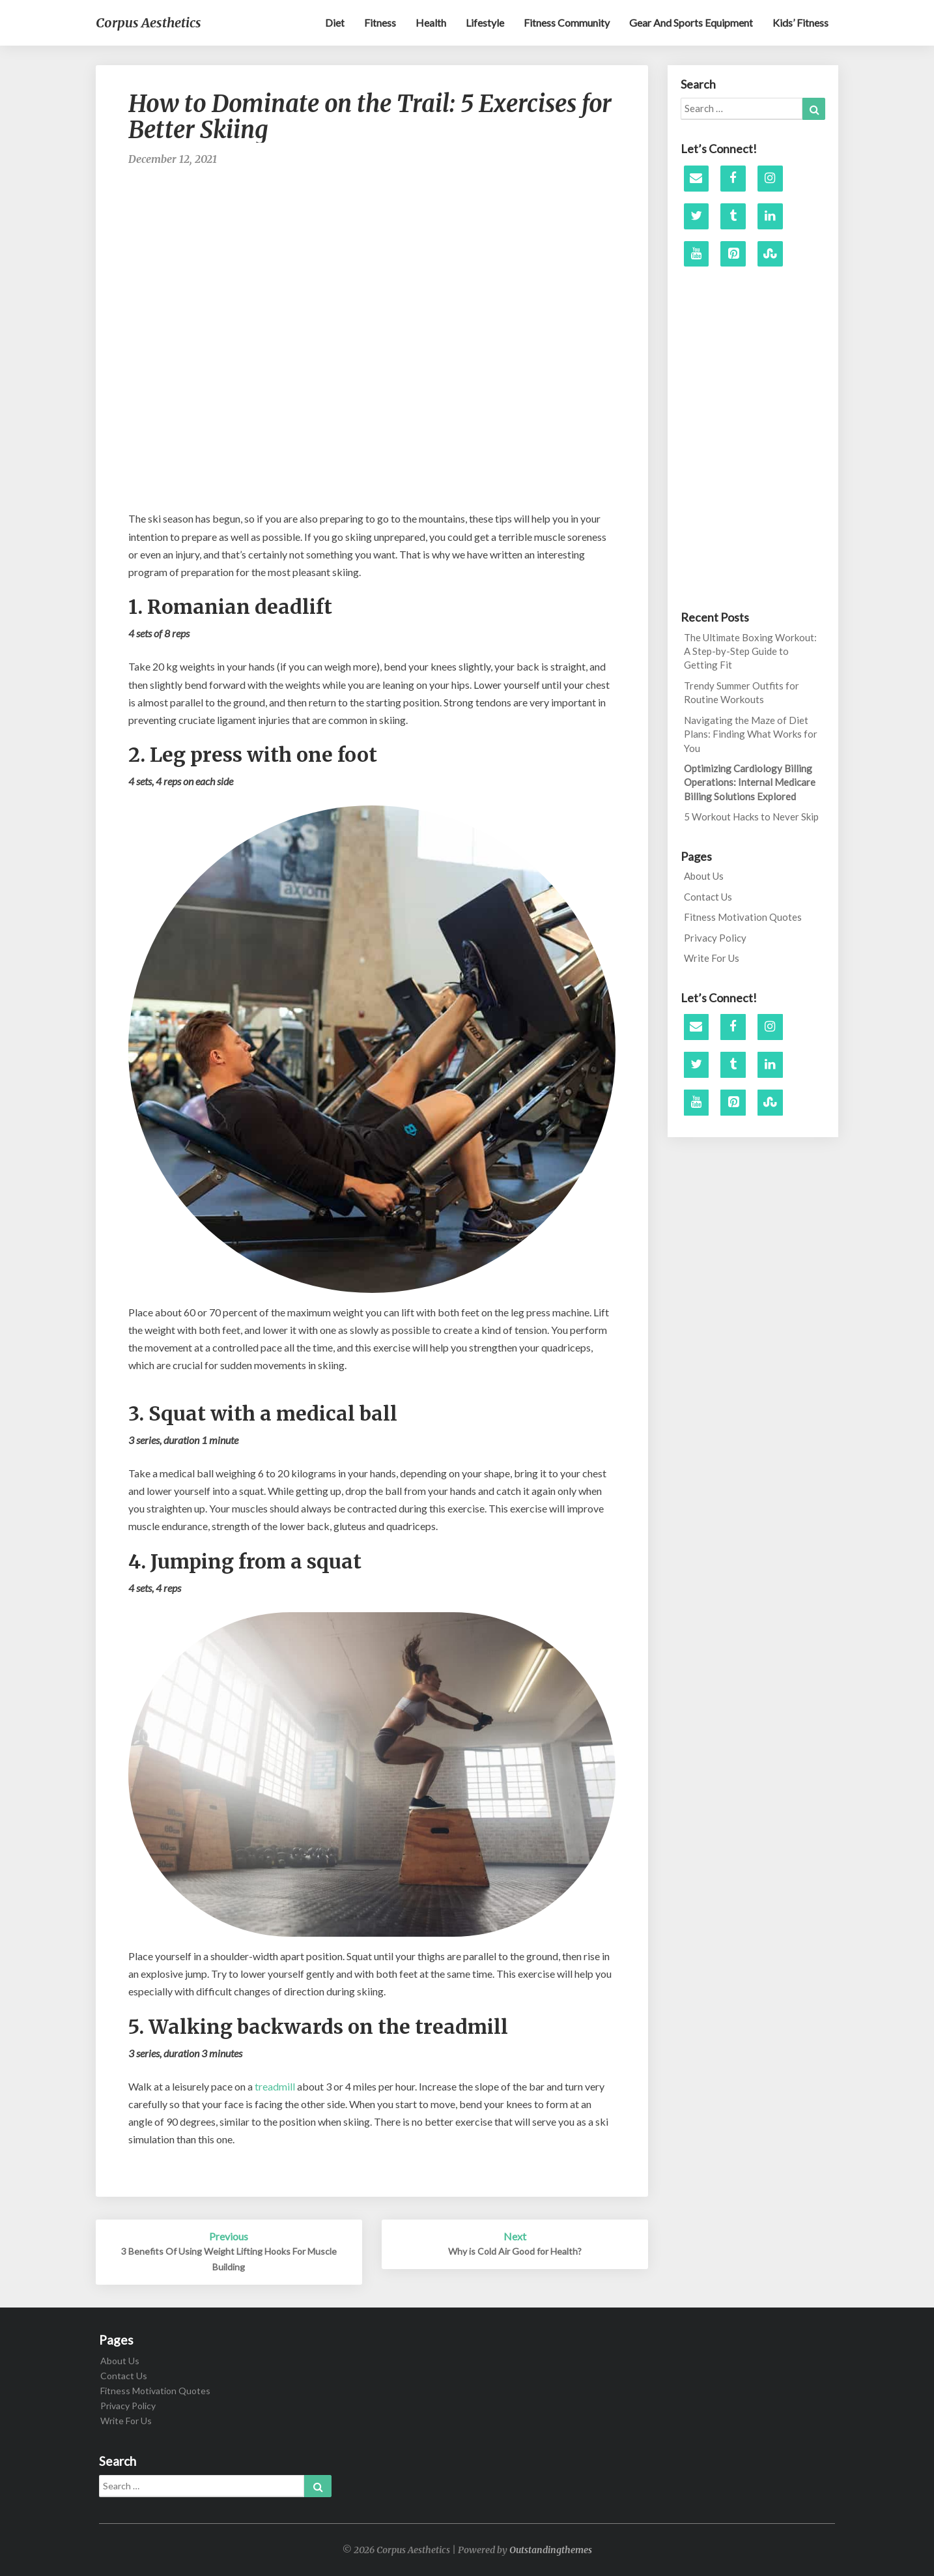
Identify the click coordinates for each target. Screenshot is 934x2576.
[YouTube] (696, 254)
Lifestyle (485, 22)
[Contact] (696, 179)
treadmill (275, 2086)
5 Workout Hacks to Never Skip (751, 816)
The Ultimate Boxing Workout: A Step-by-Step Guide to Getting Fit (750, 651)
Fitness (380, 22)
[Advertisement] (372, 219)
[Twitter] (696, 216)
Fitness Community (567, 22)
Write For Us (711, 958)
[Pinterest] (733, 254)
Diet (335, 22)
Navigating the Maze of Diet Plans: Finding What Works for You (750, 734)
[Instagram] (770, 179)
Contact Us (708, 897)
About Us (704, 876)
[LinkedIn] (770, 216)
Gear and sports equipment (691, 22)
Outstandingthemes (550, 2550)
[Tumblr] (733, 216)
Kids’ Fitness (800, 22)
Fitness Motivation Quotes (743, 917)
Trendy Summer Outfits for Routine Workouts (741, 692)
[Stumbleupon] (770, 254)
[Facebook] (733, 179)
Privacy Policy (715, 938)
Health (431, 22)
